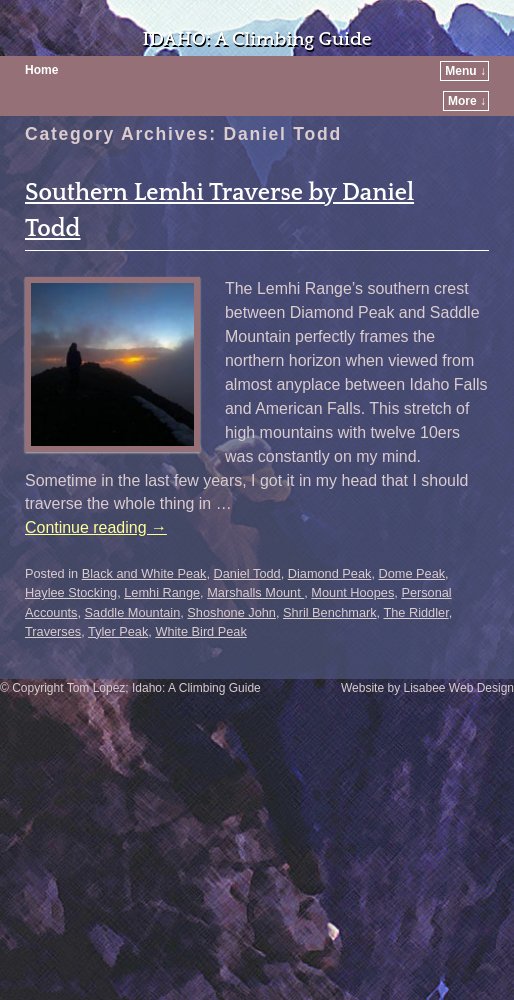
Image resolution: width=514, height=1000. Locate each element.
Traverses (53, 631)
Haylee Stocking (71, 592)
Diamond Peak (330, 573)
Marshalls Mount (255, 592)
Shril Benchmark (330, 612)
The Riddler (415, 612)
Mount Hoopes (352, 592)
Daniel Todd (247, 573)
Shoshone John (231, 612)
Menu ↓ (465, 71)
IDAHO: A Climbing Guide (256, 39)
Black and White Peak (144, 573)
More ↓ (467, 101)
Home (41, 70)
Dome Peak (411, 573)
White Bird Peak (200, 631)
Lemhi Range (162, 592)
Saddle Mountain (133, 612)
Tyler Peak (118, 631)
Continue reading (96, 527)
